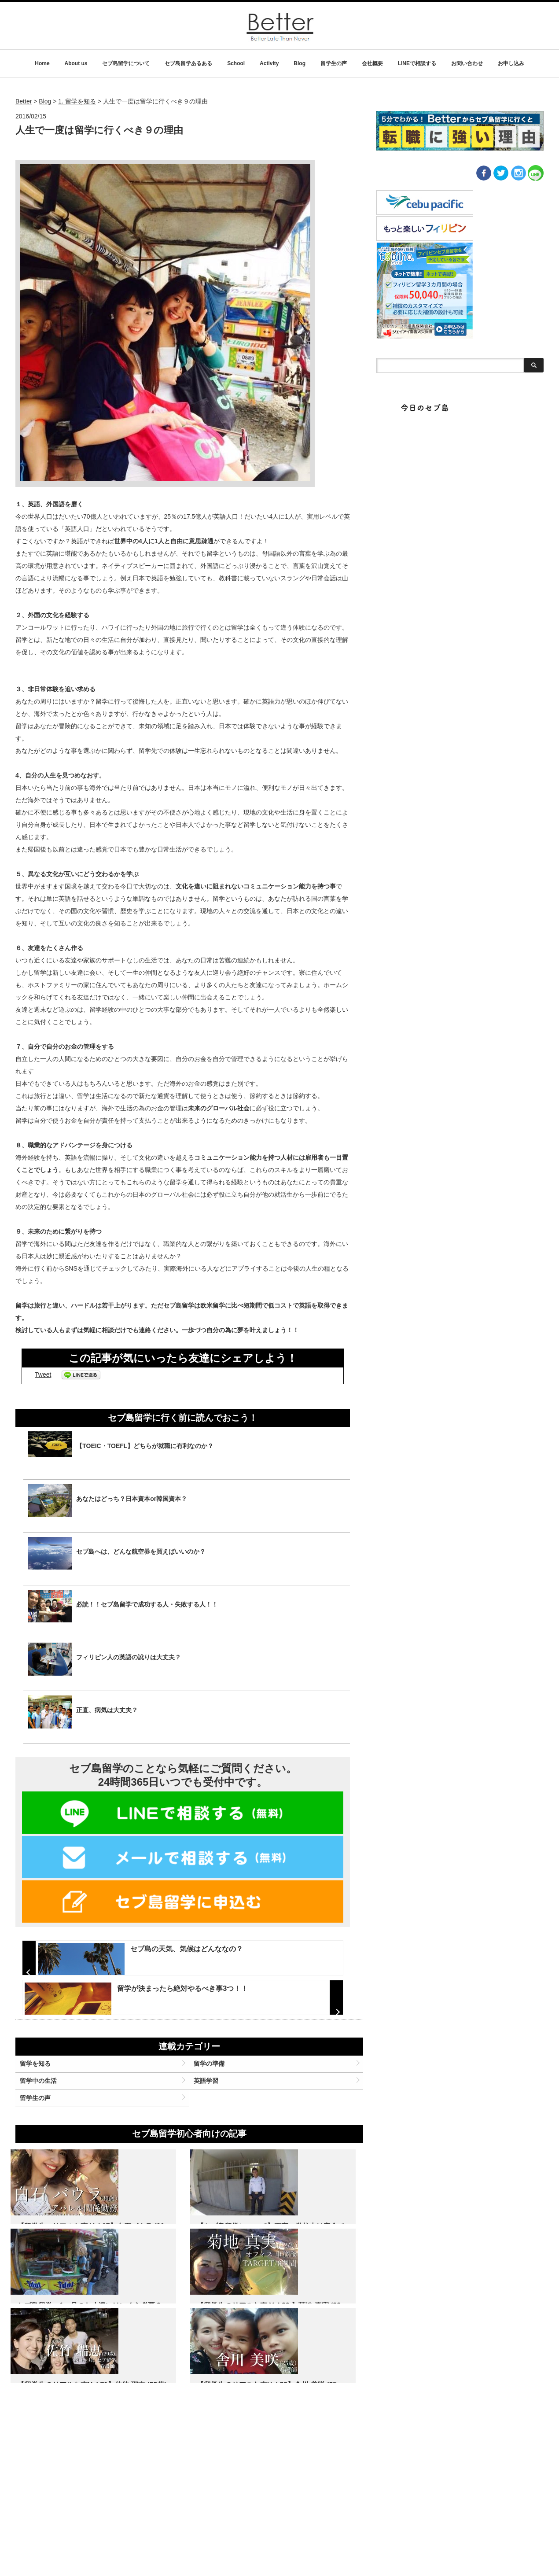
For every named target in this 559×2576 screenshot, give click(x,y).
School (236, 63)
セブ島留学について (126, 63)
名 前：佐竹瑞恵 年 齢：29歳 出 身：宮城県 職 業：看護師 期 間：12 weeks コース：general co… (188, 2503)
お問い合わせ (467, 63)
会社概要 (372, 63)
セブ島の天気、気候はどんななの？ (180, 1949)
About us (75, 63)
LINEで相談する (417, 63)
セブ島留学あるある (188, 63)
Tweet (43, 1374)
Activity (269, 63)
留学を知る (46, 2130)
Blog (299, 63)
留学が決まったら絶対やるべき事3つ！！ (175, 2019)
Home (42, 63)
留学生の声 (333, 63)
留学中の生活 (49, 2152)
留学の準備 (213, 2130)
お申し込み (511, 63)
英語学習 (210, 2152)
